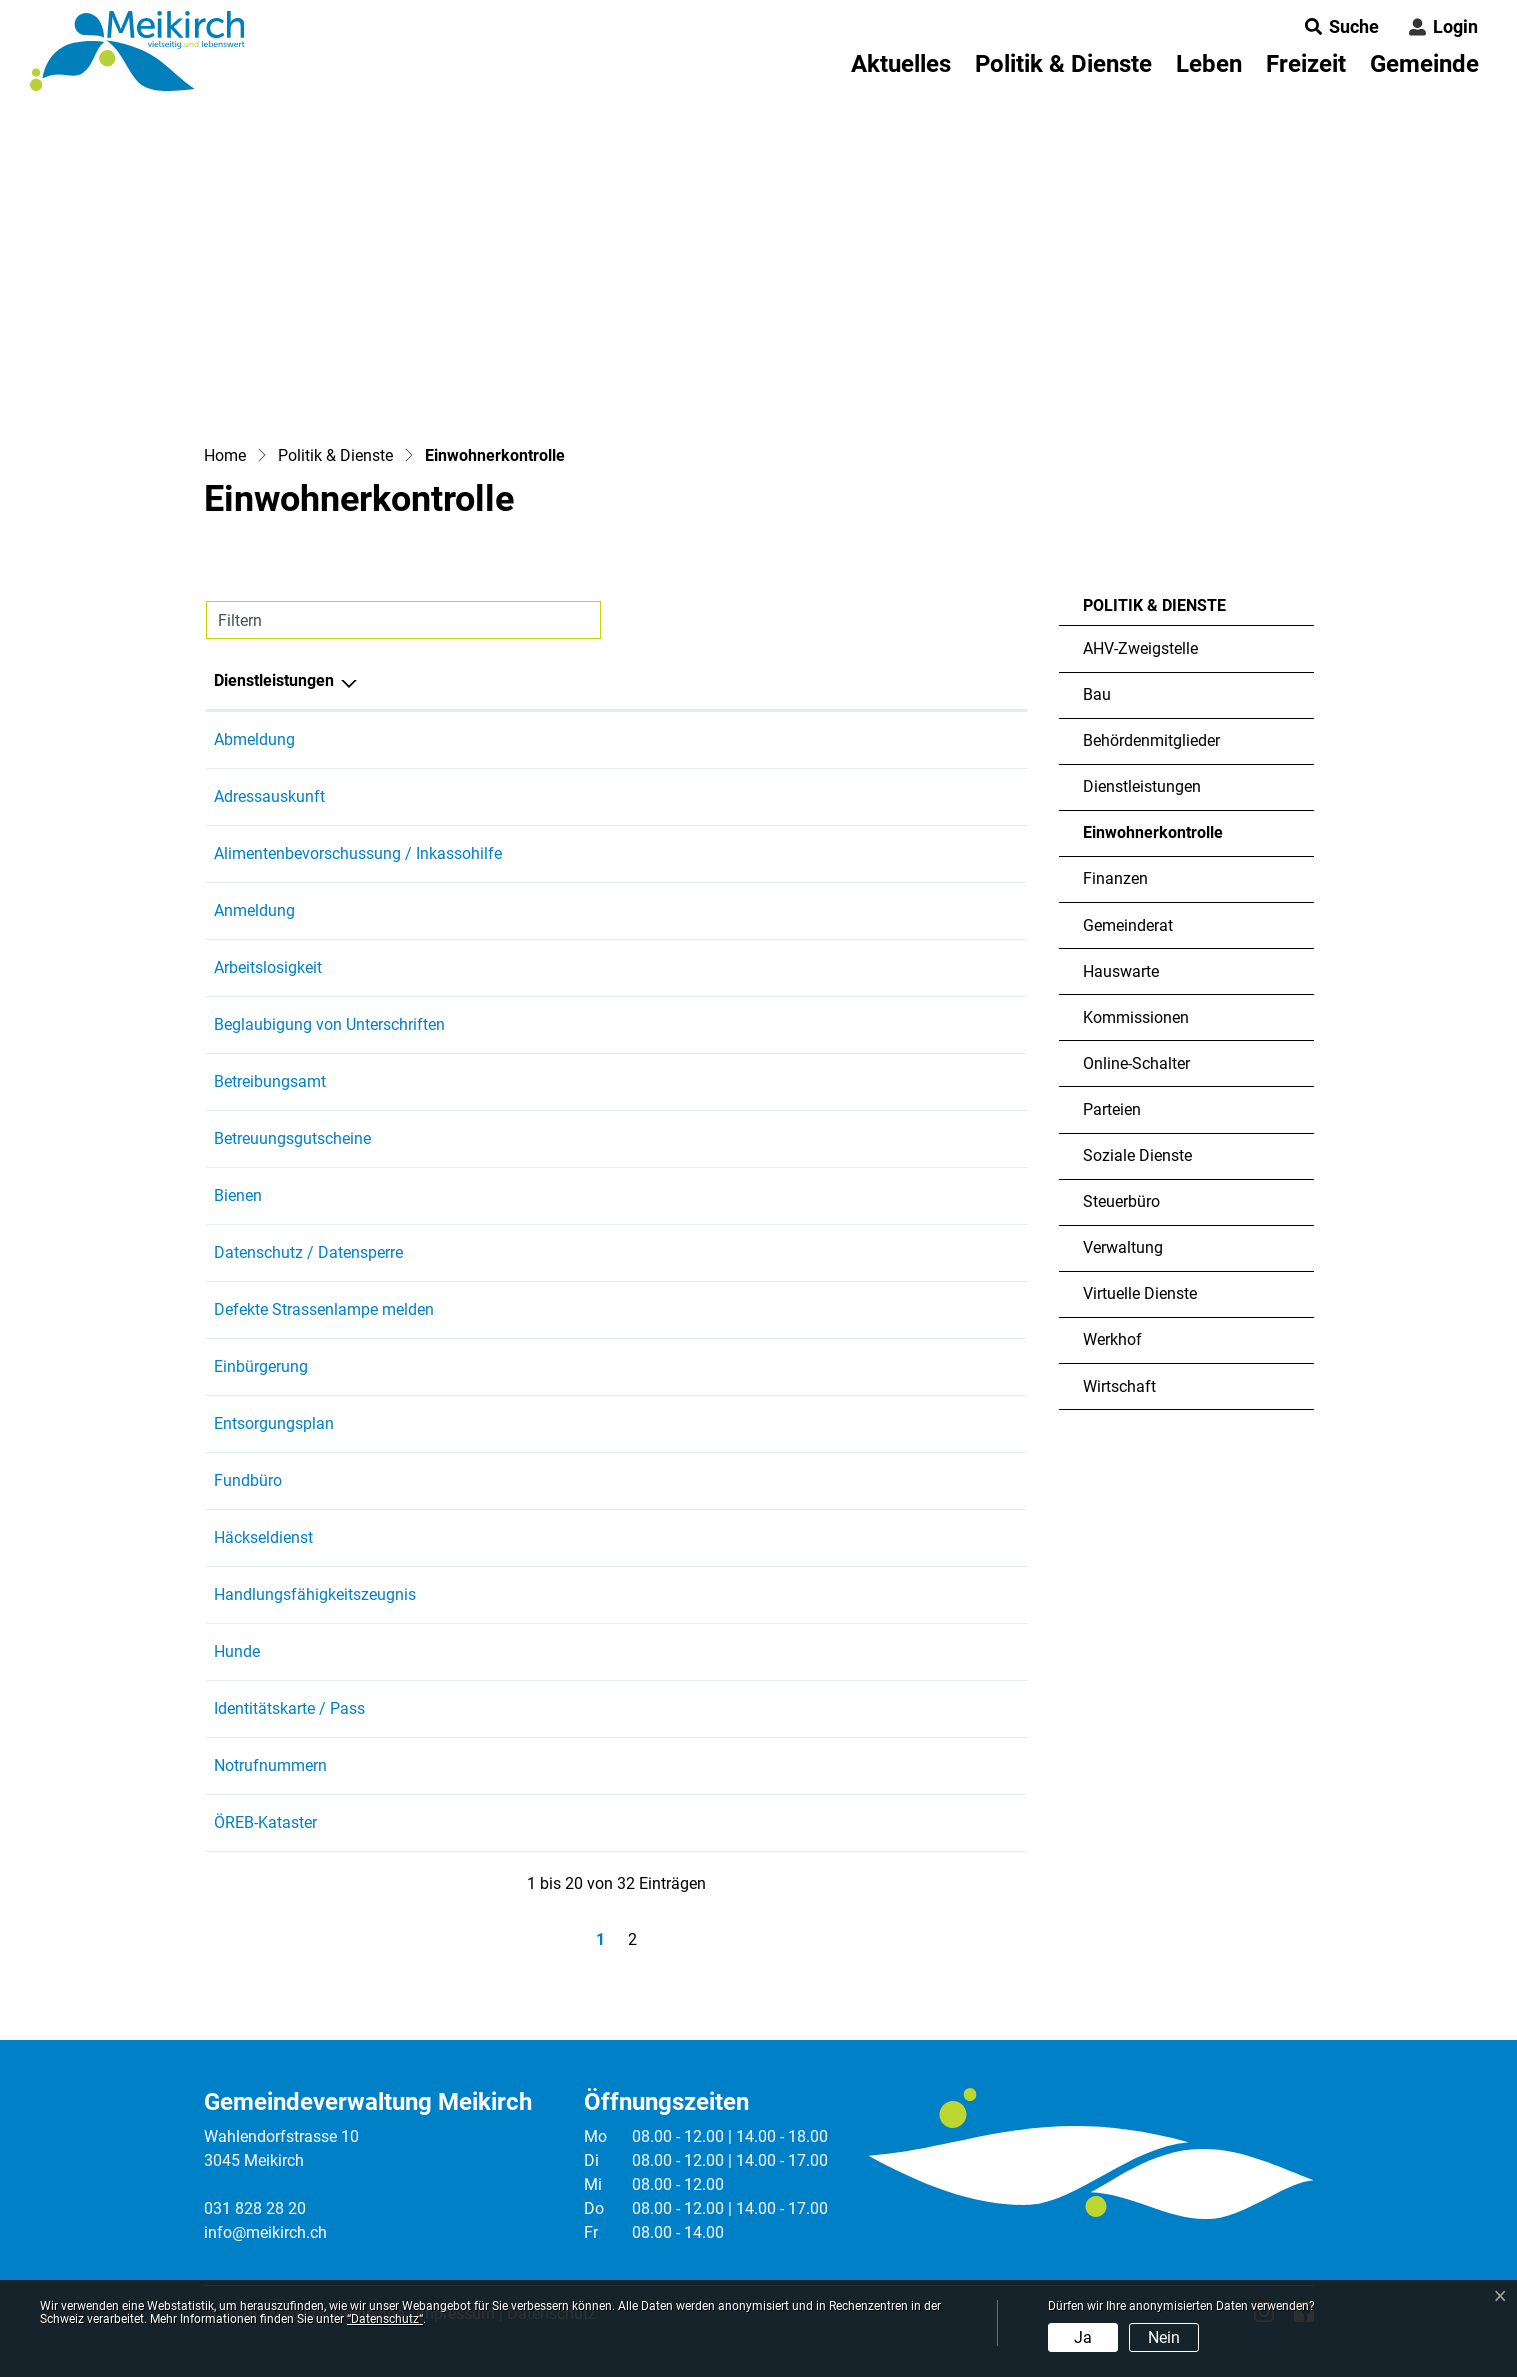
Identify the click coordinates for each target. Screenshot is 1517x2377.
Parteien (1112, 1109)
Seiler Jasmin (703, 1366)
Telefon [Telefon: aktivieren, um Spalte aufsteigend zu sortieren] (890, 680)
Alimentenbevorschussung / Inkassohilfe (358, 853)
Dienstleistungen (1142, 786)
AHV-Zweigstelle (1140, 648)
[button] (1336, 26)
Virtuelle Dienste (1140, 1293)
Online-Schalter (1136, 1063)
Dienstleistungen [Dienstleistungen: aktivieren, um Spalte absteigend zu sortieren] (274, 680)
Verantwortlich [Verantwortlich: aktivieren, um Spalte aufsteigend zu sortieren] (707, 680)
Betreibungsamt (270, 1081)
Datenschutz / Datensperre (308, 1252)
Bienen (238, 1195)
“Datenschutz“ (385, 2319)
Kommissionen (1136, 1017)
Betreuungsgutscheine (292, 1138)
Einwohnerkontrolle (1152, 839)
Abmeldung (254, 739)
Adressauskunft (269, 796)
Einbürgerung (261, 1366)
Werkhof (1112, 1339)
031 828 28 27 (914, 1366)
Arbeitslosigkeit (268, 967)
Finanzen (1115, 878)
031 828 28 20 (255, 2208)
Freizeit (1306, 64)
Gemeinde (1424, 64)
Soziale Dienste (1137, 1155)
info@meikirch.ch (265, 2232)
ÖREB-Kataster (265, 1822)
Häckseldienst (263, 1537)
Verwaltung (1123, 1247)
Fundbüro (248, 1480)
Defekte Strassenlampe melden (324, 1309)
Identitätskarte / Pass (289, 1708)
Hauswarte (1121, 971)
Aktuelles (901, 64)
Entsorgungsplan (274, 1423)
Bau (1097, 694)
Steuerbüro (1121, 1201)
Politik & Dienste (1063, 64)
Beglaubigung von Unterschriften (329, 1024)
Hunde (237, 1651)
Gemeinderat (1128, 925)
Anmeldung (254, 910)
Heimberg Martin (714, 1309)
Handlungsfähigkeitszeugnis (315, 1594)
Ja (1083, 2337)
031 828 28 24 (914, 1309)
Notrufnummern (270, 1765)
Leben (1209, 64)
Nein (1164, 2337)
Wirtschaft (1119, 1386)
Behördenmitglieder (1151, 740)
